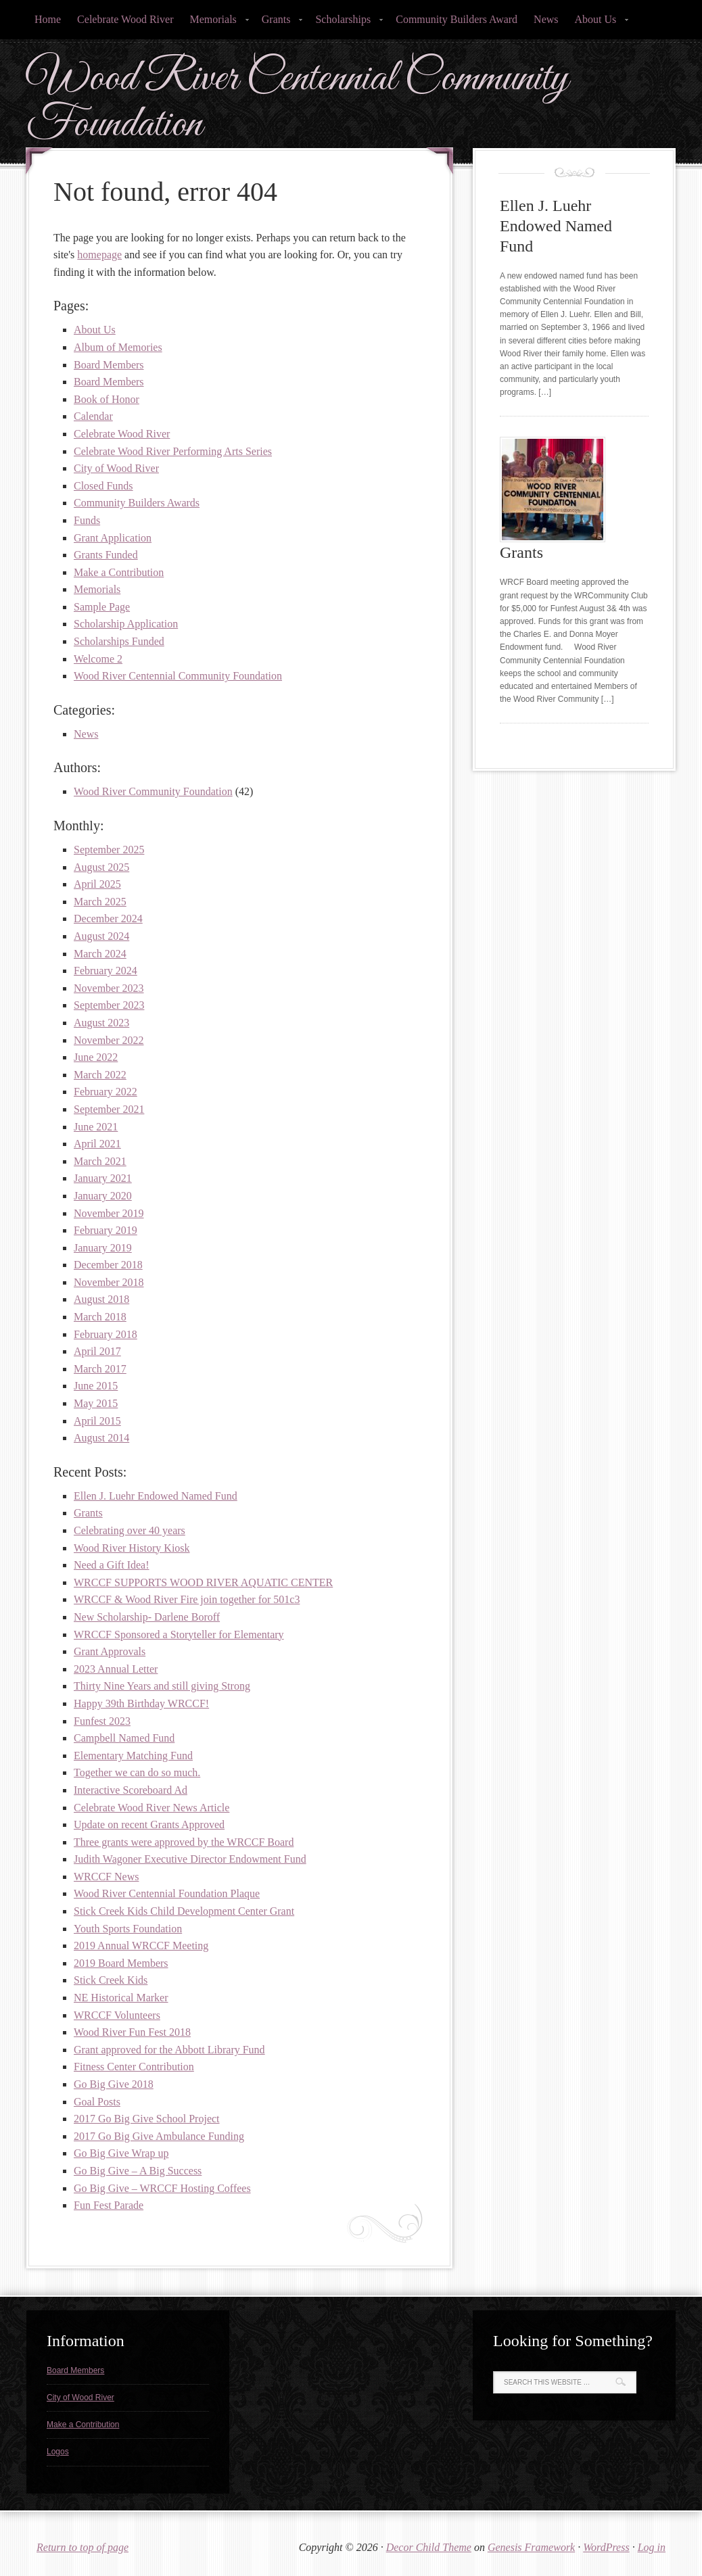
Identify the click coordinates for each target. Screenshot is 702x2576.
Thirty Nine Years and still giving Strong (162, 1686)
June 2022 (96, 1057)
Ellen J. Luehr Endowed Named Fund (155, 1496)
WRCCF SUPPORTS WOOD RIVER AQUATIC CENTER (203, 1582)
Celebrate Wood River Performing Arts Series (173, 451)
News (546, 19)
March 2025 (100, 901)
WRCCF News (106, 1876)
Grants (278, 23)
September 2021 (109, 1109)
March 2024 (100, 953)
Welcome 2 (98, 659)
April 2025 (97, 884)
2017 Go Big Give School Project (147, 2118)
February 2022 (105, 1091)
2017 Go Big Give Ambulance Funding (159, 2136)
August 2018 (101, 1299)
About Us (598, 23)
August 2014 (101, 1438)
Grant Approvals (109, 1651)
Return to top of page (82, 2547)
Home (47, 19)
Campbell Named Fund (124, 1738)
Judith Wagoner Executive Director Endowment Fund (190, 1859)
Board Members (109, 365)
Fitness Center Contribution (134, 2066)
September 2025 (109, 849)
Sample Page (102, 607)
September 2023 (109, 1005)
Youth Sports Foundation (128, 1928)
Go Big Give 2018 (114, 2084)
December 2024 (108, 918)
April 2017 (97, 1351)
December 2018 (108, 1264)
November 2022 (109, 1040)
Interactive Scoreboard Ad (130, 1790)
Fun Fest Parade (108, 2205)
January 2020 (103, 1195)
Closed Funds (103, 486)
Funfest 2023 (102, 1721)
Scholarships (345, 23)
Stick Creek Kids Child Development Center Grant (184, 1911)
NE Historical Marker (121, 1997)
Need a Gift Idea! (111, 1565)
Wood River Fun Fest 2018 (132, 2032)
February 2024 (105, 970)
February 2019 (105, 1230)
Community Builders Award (456, 19)
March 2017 (100, 1369)
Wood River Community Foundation (153, 791)
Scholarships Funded (119, 641)
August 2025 (101, 867)
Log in (651, 2547)
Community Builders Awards (137, 502)
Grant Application (112, 538)
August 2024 (101, 936)
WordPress (606, 2547)
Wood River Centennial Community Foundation (297, 101)
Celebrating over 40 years (129, 1530)
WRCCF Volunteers (117, 2015)
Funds (87, 520)
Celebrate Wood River (125, 19)
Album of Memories (118, 347)
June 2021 (96, 1126)
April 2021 (97, 1143)
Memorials (214, 23)
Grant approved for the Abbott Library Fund (169, 2049)
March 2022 (100, 1074)
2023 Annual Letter (116, 1669)
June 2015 (96, 1385)
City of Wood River (116, 468)
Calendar (93, 416)
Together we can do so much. (137, 1772)
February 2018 (105, 1334)
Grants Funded (106, 554)
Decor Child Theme (428, 2547)
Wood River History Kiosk (132, 1548)
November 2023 (109, 988)
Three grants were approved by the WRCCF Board (184, 1842)
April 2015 (97, 1421)
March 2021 (100, 1161)
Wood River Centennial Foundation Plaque (167, 1893)
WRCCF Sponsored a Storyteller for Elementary (179, 1634)
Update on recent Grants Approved (149, 1824)
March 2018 (100, 1316)
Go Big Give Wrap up (121, 2153)
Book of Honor (106, 399)
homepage (99, 254)
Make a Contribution (119, 572)
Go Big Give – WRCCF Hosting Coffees (162, 2188)
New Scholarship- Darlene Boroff (147, 1617)
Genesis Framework (531, 2547)
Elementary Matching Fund (133, 1755)
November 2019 (109, 1213)
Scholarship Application (126, 623)
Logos (58, 2451)
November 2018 (109, 1282)
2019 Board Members (121, 1963)
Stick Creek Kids (110, 1980)
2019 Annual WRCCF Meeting (141, 1945)
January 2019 (103, 1248)
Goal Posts (97, 2101)
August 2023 (101, 1022)
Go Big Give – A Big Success (138, 2170)
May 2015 (96, 1403)
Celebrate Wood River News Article (151, 1807)
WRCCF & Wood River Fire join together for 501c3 (187, 1599)
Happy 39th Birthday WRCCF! (141, 1703)
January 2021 (103, 1178)
